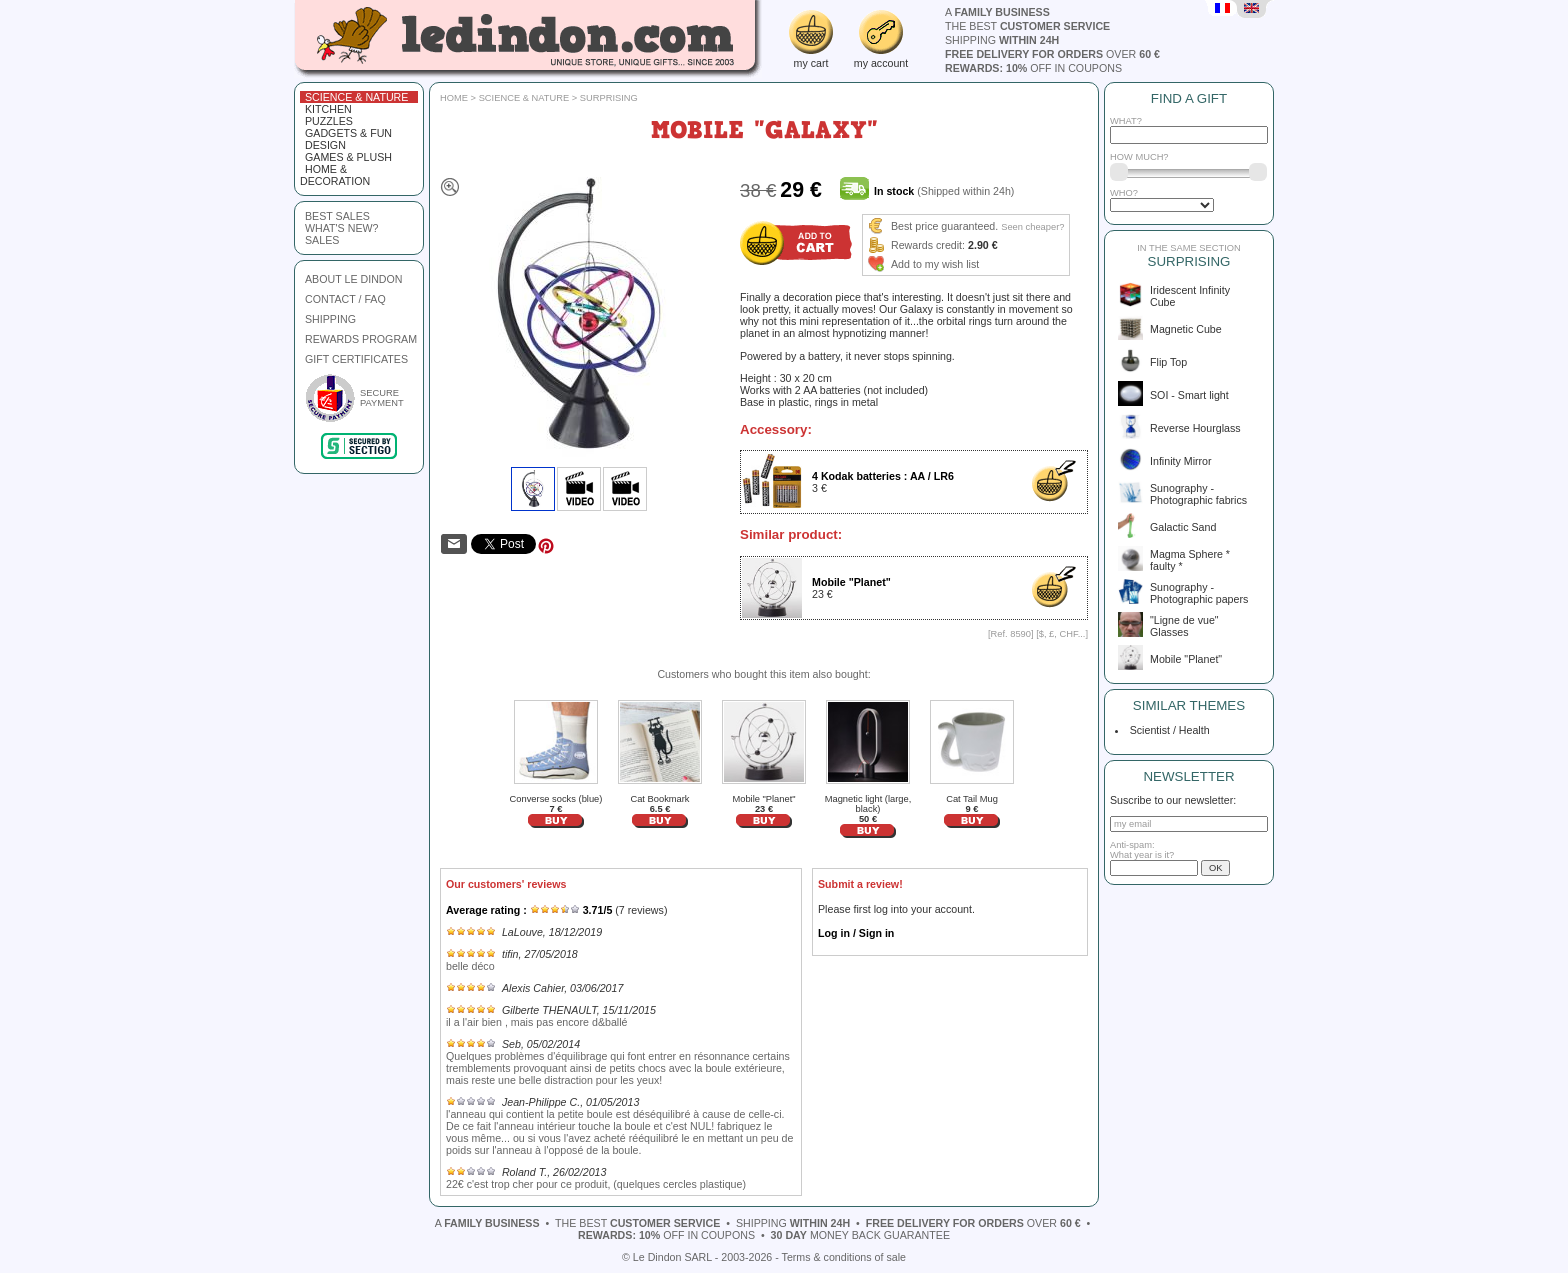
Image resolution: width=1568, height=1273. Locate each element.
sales (322, 240)
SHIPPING (330, 319)
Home (454, 98)
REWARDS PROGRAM (361, 339)
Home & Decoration (335, 175)
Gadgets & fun (348, 133)
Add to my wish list (935, 264)
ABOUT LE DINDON (354, 279)
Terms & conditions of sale (844, 1257)
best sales (337, 216)
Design (325, 145)
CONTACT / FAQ (345, 299)
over (1052, 54)
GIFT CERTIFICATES (356, 359)
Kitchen (328, 109)
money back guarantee (860, 1235)
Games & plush (348, 157)
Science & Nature (356, 97)
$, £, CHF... (1062, 634)
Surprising (609, 98)
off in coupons (1033, 68)
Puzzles (329, 121)
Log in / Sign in (856, 933)
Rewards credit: (928, 245)
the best (1027, 26)
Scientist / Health (1167, 730)
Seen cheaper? (1032, 227)
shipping (1002, 40)
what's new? (341, 228)
